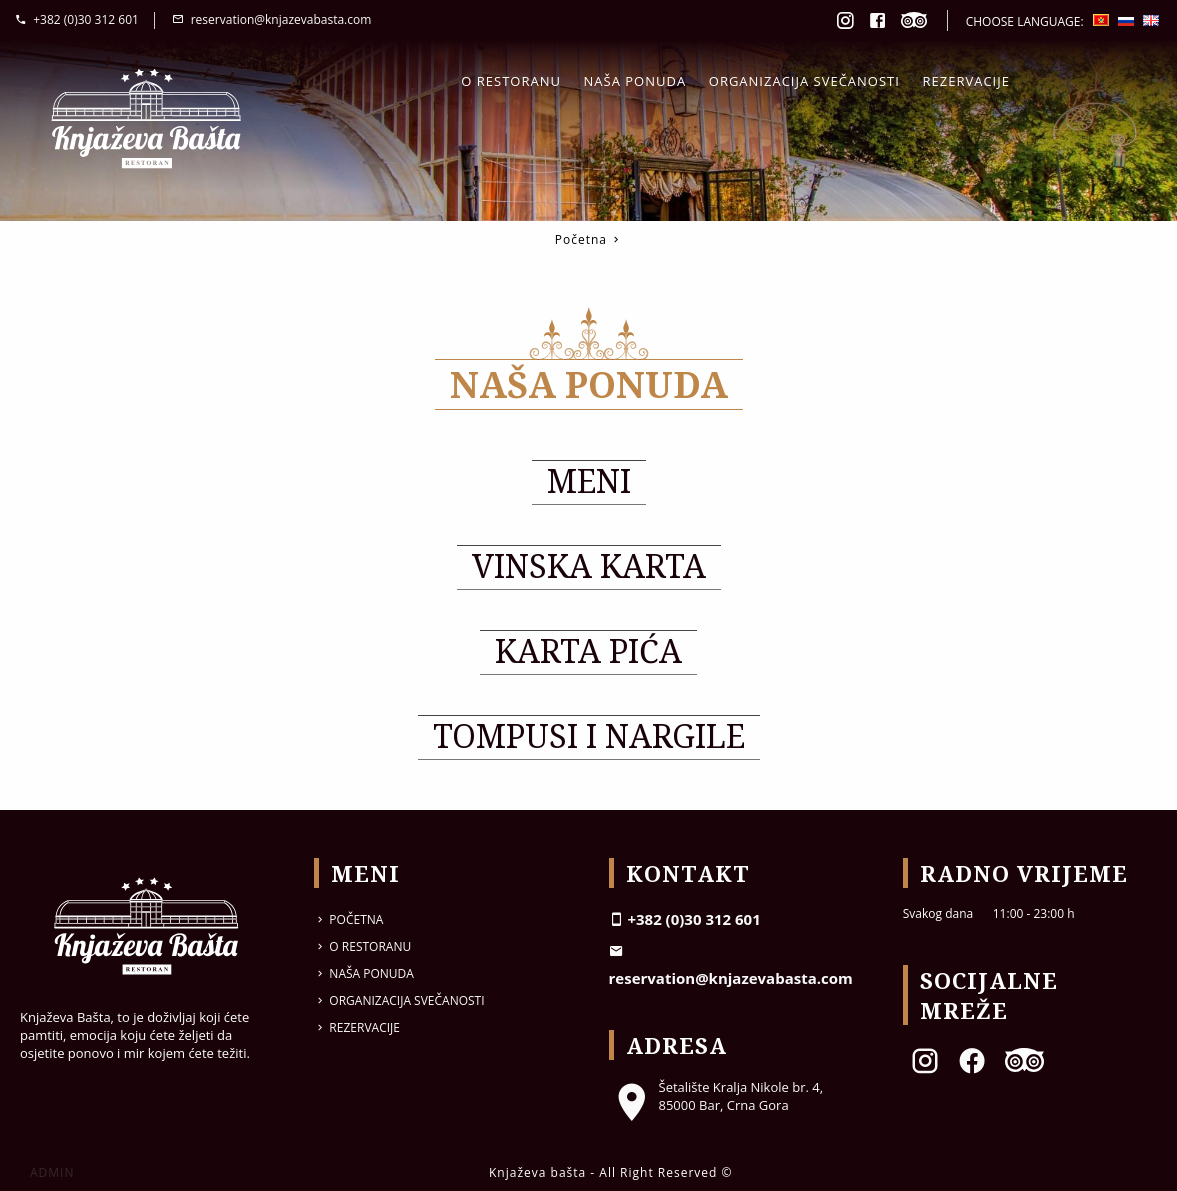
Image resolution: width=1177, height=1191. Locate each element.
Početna (581, 239)
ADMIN (52, 1172)
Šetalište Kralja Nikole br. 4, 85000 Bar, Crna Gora (716, 1096)
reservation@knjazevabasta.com (271, 19)
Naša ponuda (635, 81)
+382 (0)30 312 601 (77, 19)
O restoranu (511, 81)
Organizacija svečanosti (804, 81)
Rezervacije (966, 81)
